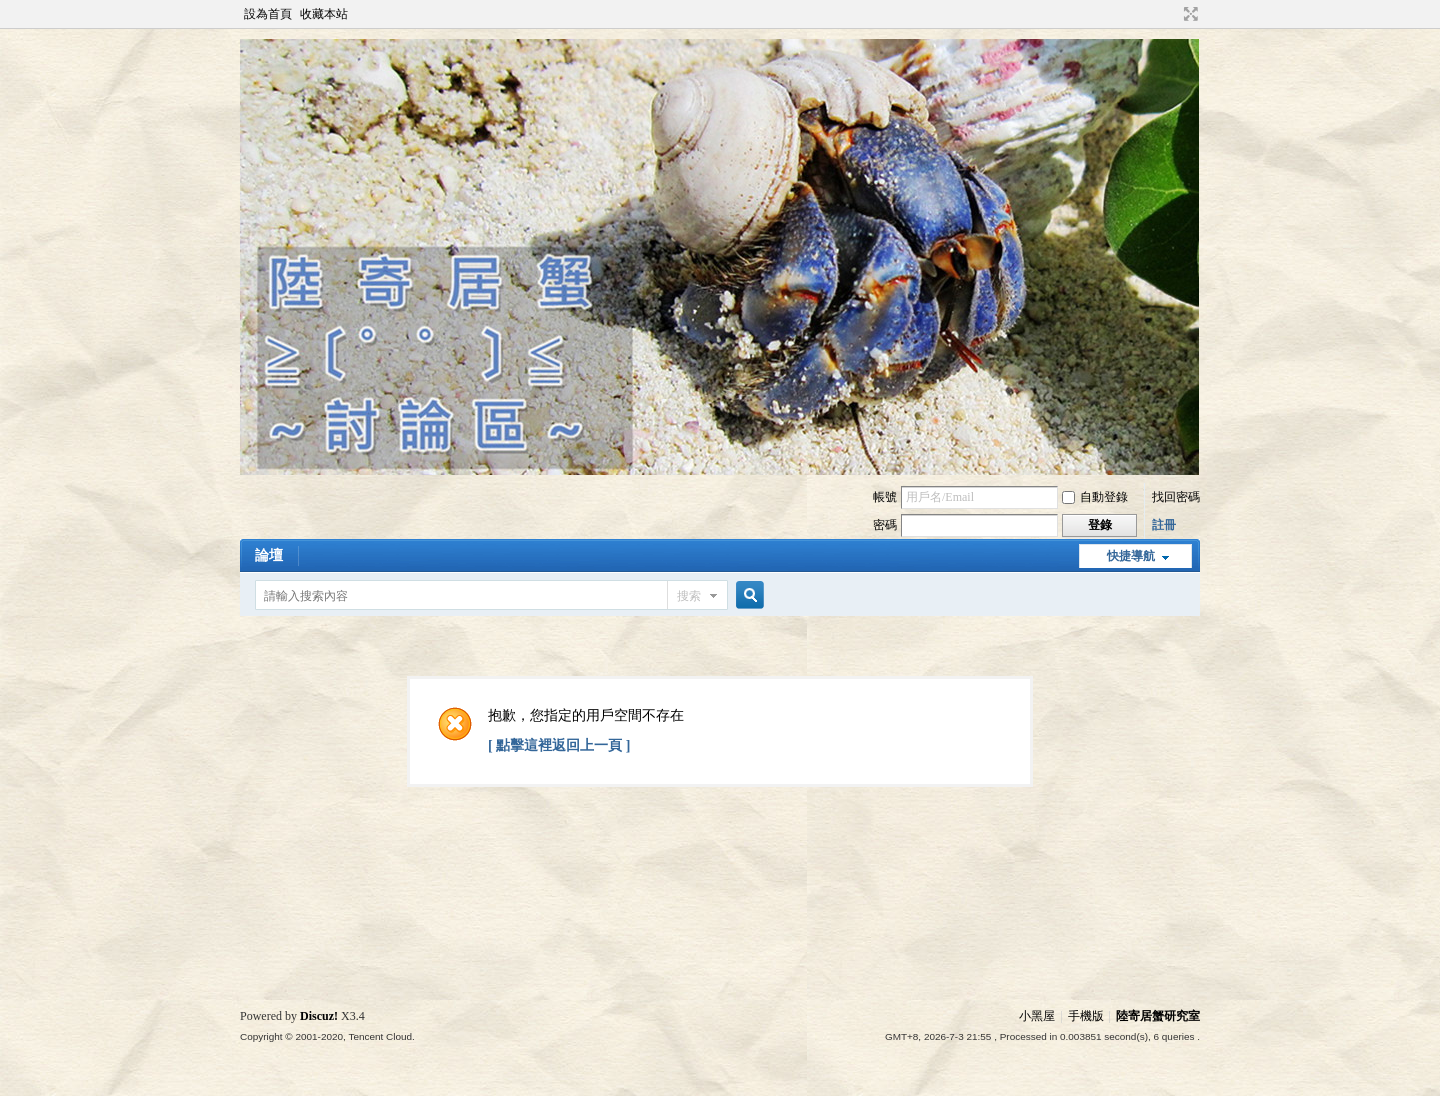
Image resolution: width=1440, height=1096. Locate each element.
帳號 (885, 497)
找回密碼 (1176, 497)
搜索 (689, 596)
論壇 (269, 555)
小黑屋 (1037, 1016)
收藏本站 (324, 14)
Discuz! (319, 1016)
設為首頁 (268, 14)
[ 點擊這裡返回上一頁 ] (559, 745)
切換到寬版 (1188, 14)
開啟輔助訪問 (1172, 14)
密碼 (885, 525)
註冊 (1164, 525)
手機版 (1086, 1016)
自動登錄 (1095, 497)
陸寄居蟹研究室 (1158, 1016)
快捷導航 (1131, 556)
